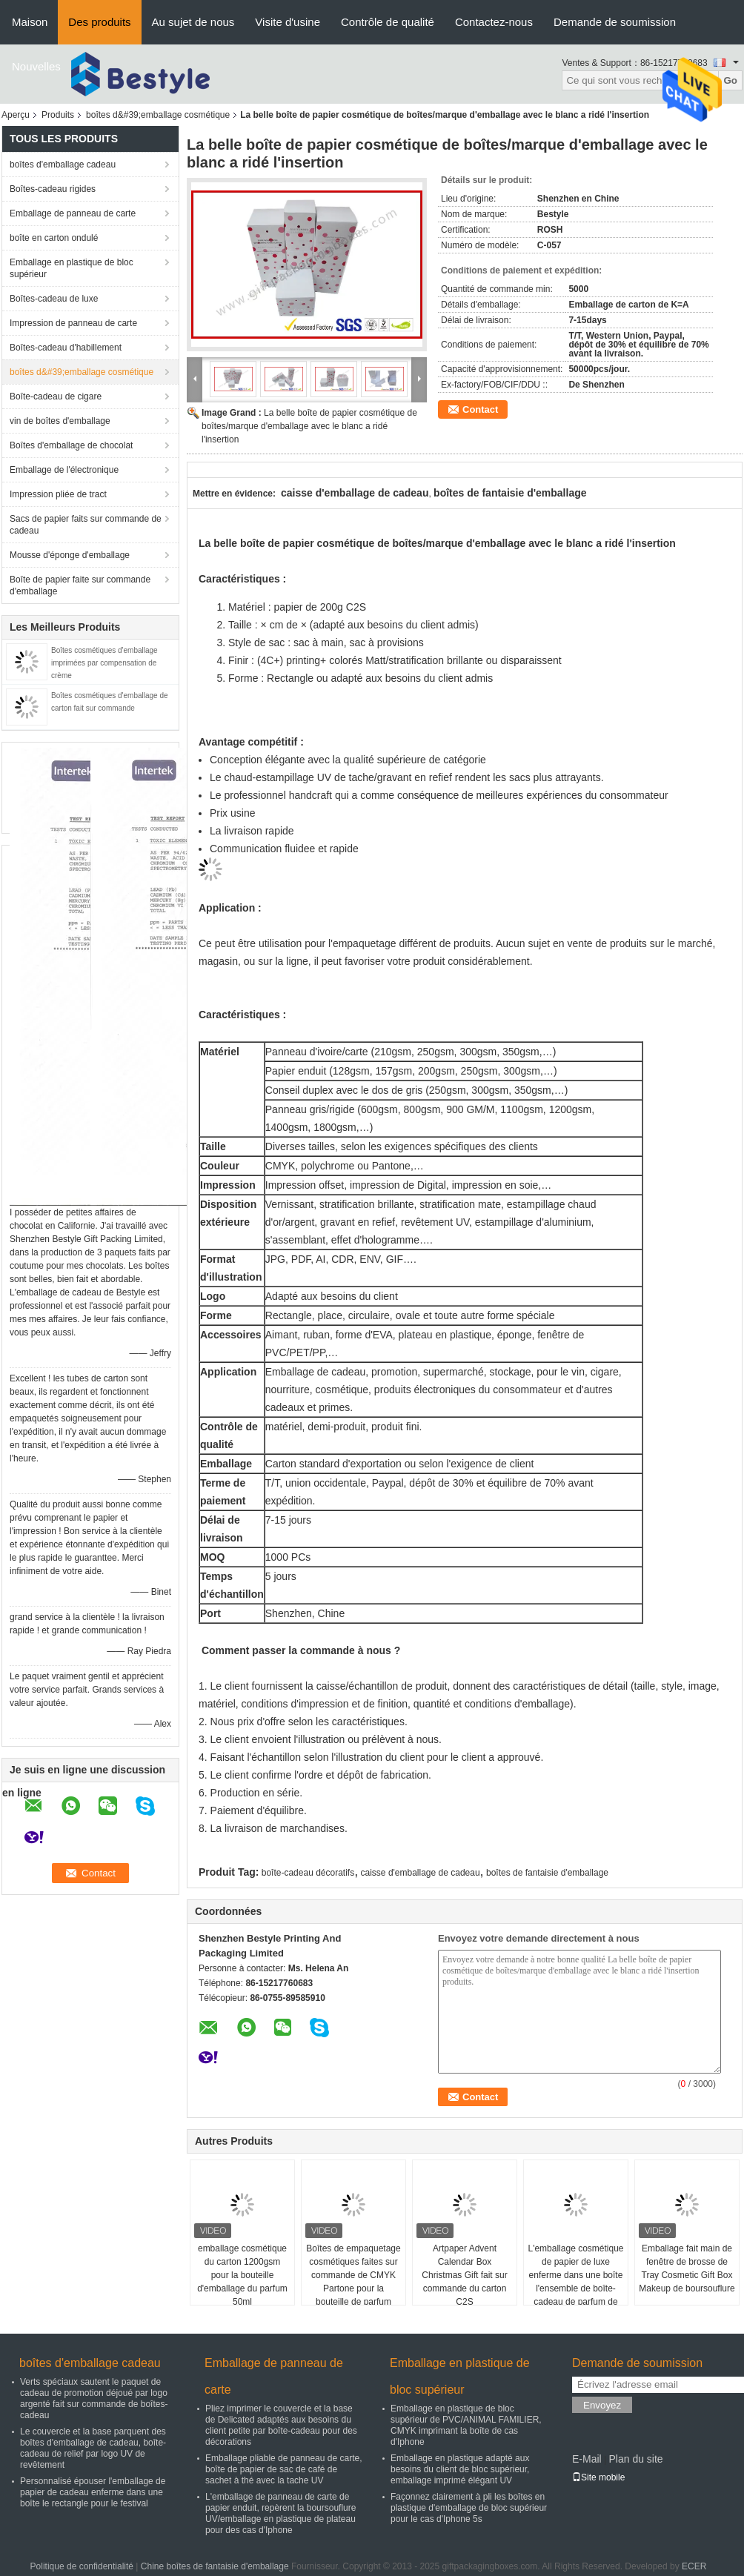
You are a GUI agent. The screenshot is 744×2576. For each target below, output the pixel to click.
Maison (29, 22)
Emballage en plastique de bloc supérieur (71, 268)
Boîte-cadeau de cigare (56, 396)
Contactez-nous (494, 22)
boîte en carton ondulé (54, 238)
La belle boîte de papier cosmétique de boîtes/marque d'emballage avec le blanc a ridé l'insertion (309, 426)
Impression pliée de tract (58, 494)
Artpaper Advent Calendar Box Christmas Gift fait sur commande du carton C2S (464, 2275)
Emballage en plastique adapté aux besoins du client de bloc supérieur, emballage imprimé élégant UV (460, 2469)
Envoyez (602, 2405)
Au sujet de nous (193, 22)
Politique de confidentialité (81, 2566)
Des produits (99, 22)
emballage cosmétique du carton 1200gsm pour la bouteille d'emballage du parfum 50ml (242, 2275)
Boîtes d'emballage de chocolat (71, 445)
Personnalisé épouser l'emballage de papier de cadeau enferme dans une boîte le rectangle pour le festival (92, 2492)
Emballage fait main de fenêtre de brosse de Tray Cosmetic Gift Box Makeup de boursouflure (686, 2268)
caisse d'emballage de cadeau (420, 1873)
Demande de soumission (615, 22)
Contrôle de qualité (387, 22)
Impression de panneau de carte (73, 323)
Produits (57, 115)
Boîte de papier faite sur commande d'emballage (80, 585)
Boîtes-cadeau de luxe (54, 298)
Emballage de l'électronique (64, 470)
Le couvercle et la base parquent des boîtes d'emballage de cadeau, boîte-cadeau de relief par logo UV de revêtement (93, 2448)
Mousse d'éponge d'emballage (70, 555)
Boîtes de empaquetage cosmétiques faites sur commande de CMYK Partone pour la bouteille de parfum (353, 2275)
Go (730, 80)
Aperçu (15, 115)
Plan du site (635, 2459)
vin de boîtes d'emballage (60, 421)
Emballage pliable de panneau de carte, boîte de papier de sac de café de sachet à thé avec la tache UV (283, 2469)
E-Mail (587, 2459)
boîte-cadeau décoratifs (308, 1873)
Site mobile (598, 2477)
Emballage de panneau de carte (73, 213)
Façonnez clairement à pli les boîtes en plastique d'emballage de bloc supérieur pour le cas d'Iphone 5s (469, 2508)
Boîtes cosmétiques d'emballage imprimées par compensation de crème (104, 663)
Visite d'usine (287, 22)
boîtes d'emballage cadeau (63, 164)
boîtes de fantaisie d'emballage (547, 1873)
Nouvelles (36, 66)
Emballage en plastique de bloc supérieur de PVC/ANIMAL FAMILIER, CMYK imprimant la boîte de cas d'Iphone (466, 2425)
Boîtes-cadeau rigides (53, 189)
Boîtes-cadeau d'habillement (66, 347)
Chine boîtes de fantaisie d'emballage (215, 2566)
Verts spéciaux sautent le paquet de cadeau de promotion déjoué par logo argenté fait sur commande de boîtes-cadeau (93, 2398)
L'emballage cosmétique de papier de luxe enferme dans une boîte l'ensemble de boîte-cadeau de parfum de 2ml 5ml (575, 2281)
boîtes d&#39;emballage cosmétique (158, 115)
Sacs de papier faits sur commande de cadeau (86, 525)
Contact (480, 409)
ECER (694, 2566)
